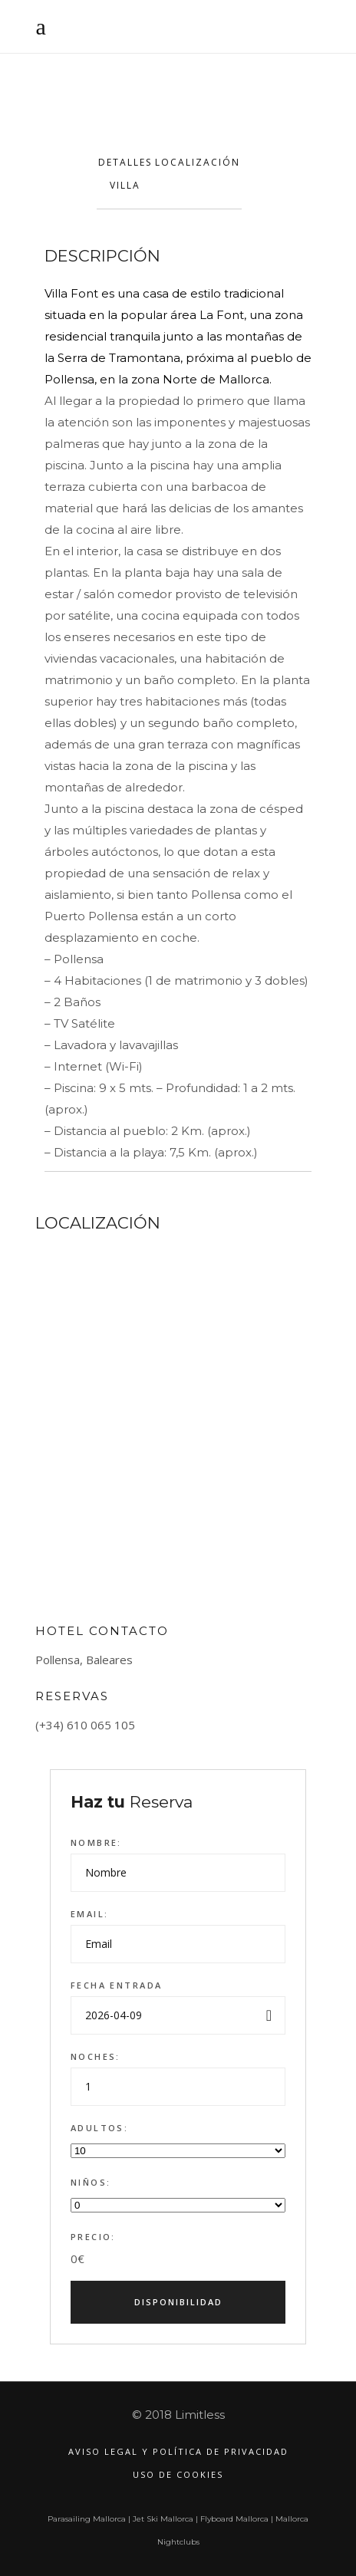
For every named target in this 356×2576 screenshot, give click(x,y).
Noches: (95, 2056)
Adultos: (99, 2128)
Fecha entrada (116, 1985)
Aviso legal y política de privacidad (178, 2451)
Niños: (91, 2182)
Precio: (93, 2236)
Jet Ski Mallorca (163, 2519)
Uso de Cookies (178, 2474)
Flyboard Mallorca (234, 2519)
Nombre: (96, 1842)
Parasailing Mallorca (87, 2519)
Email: (90, 1914)
